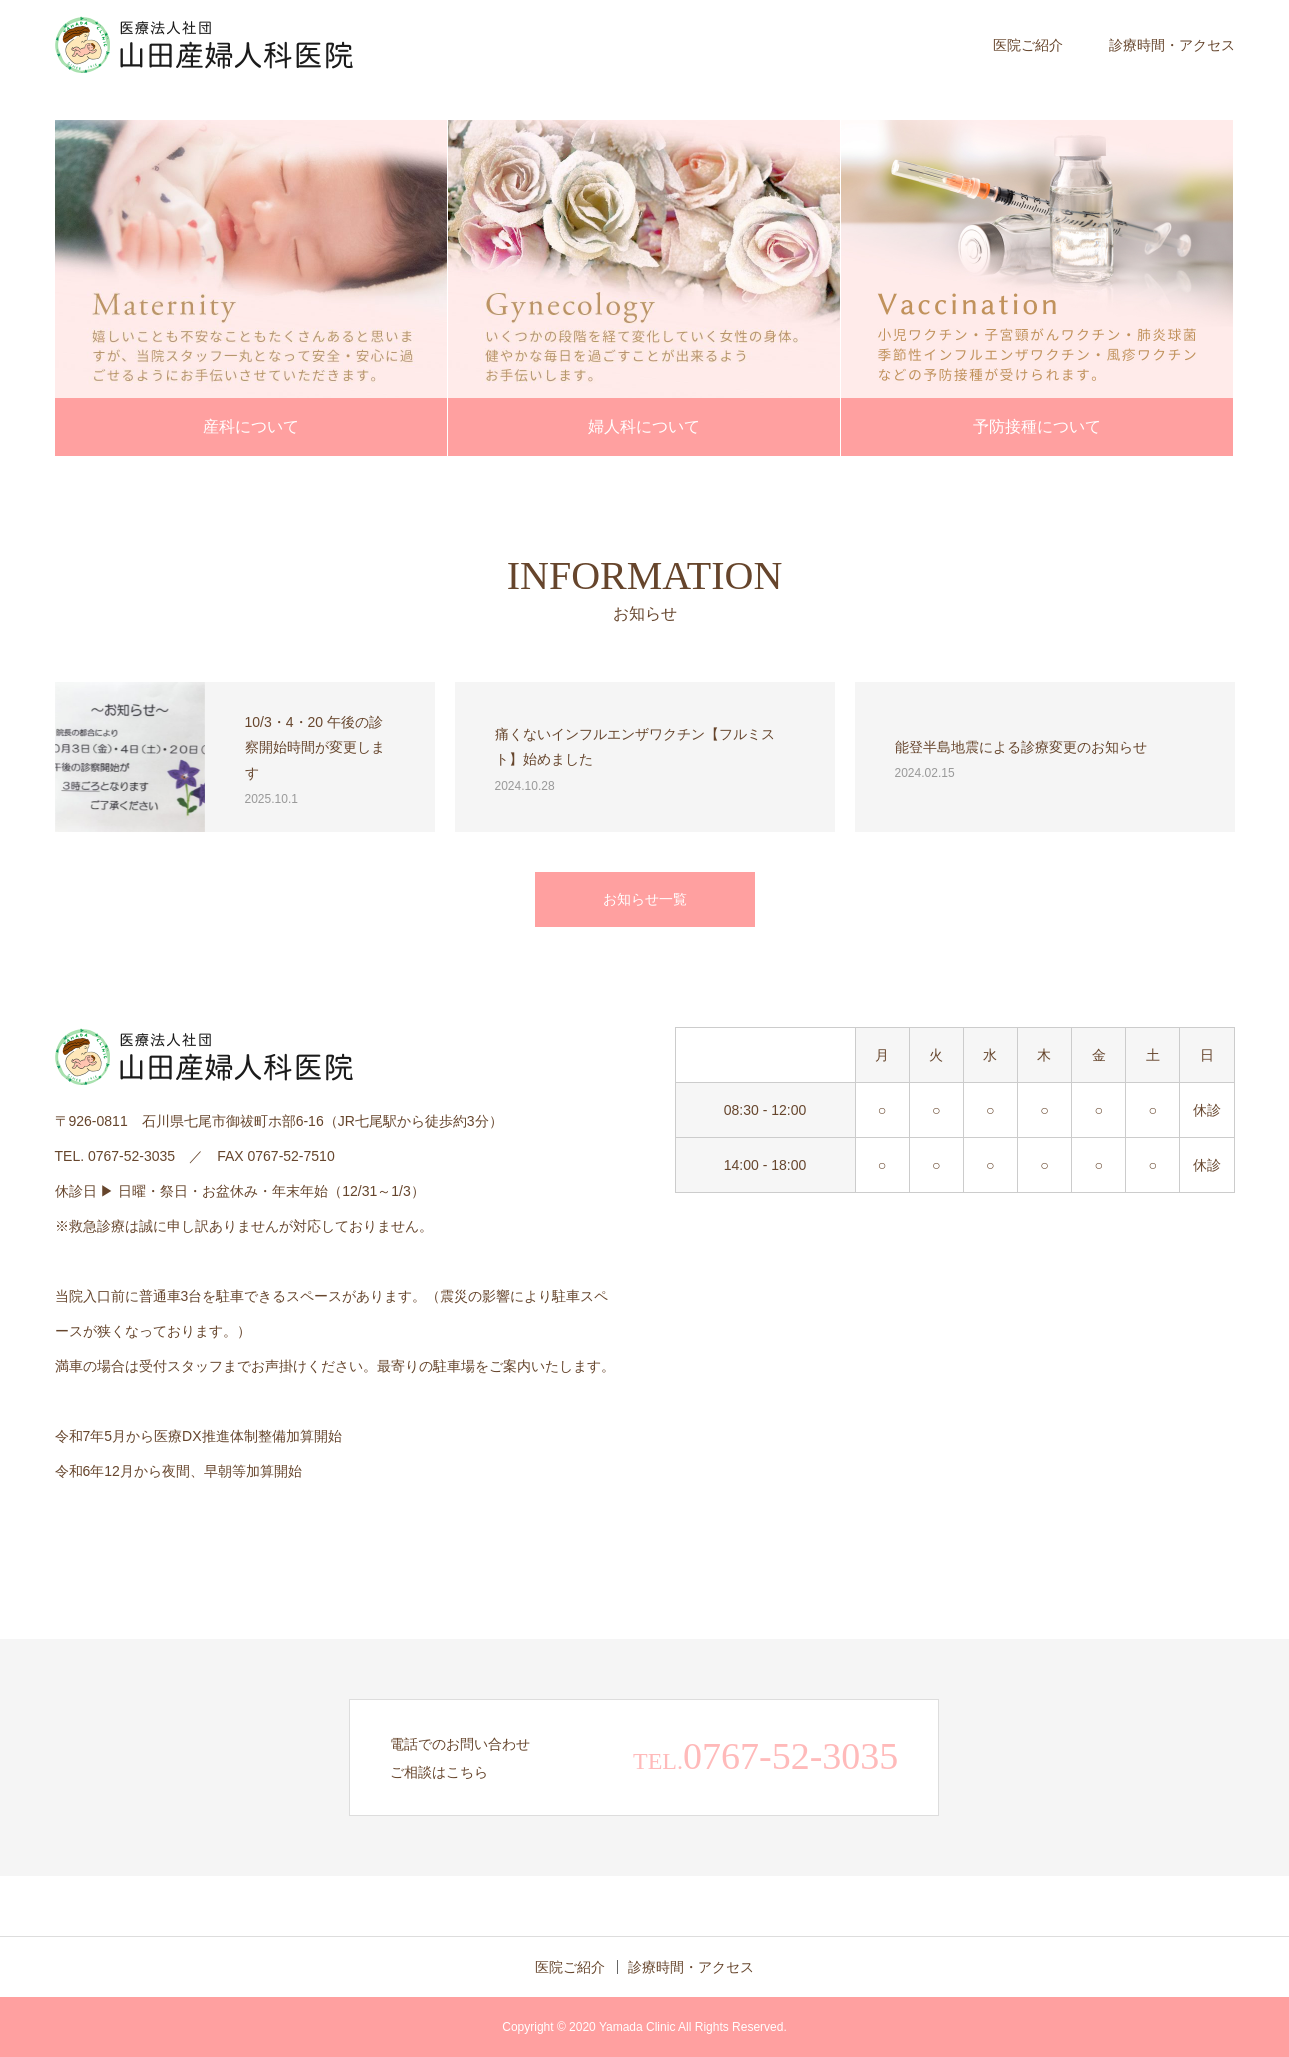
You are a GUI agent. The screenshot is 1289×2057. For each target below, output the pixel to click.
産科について (251, 426)
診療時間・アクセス (1172, 45)
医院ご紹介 (1028, 45)
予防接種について (1037, 426)
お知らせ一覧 (645, 899)
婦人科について (644, 426)
